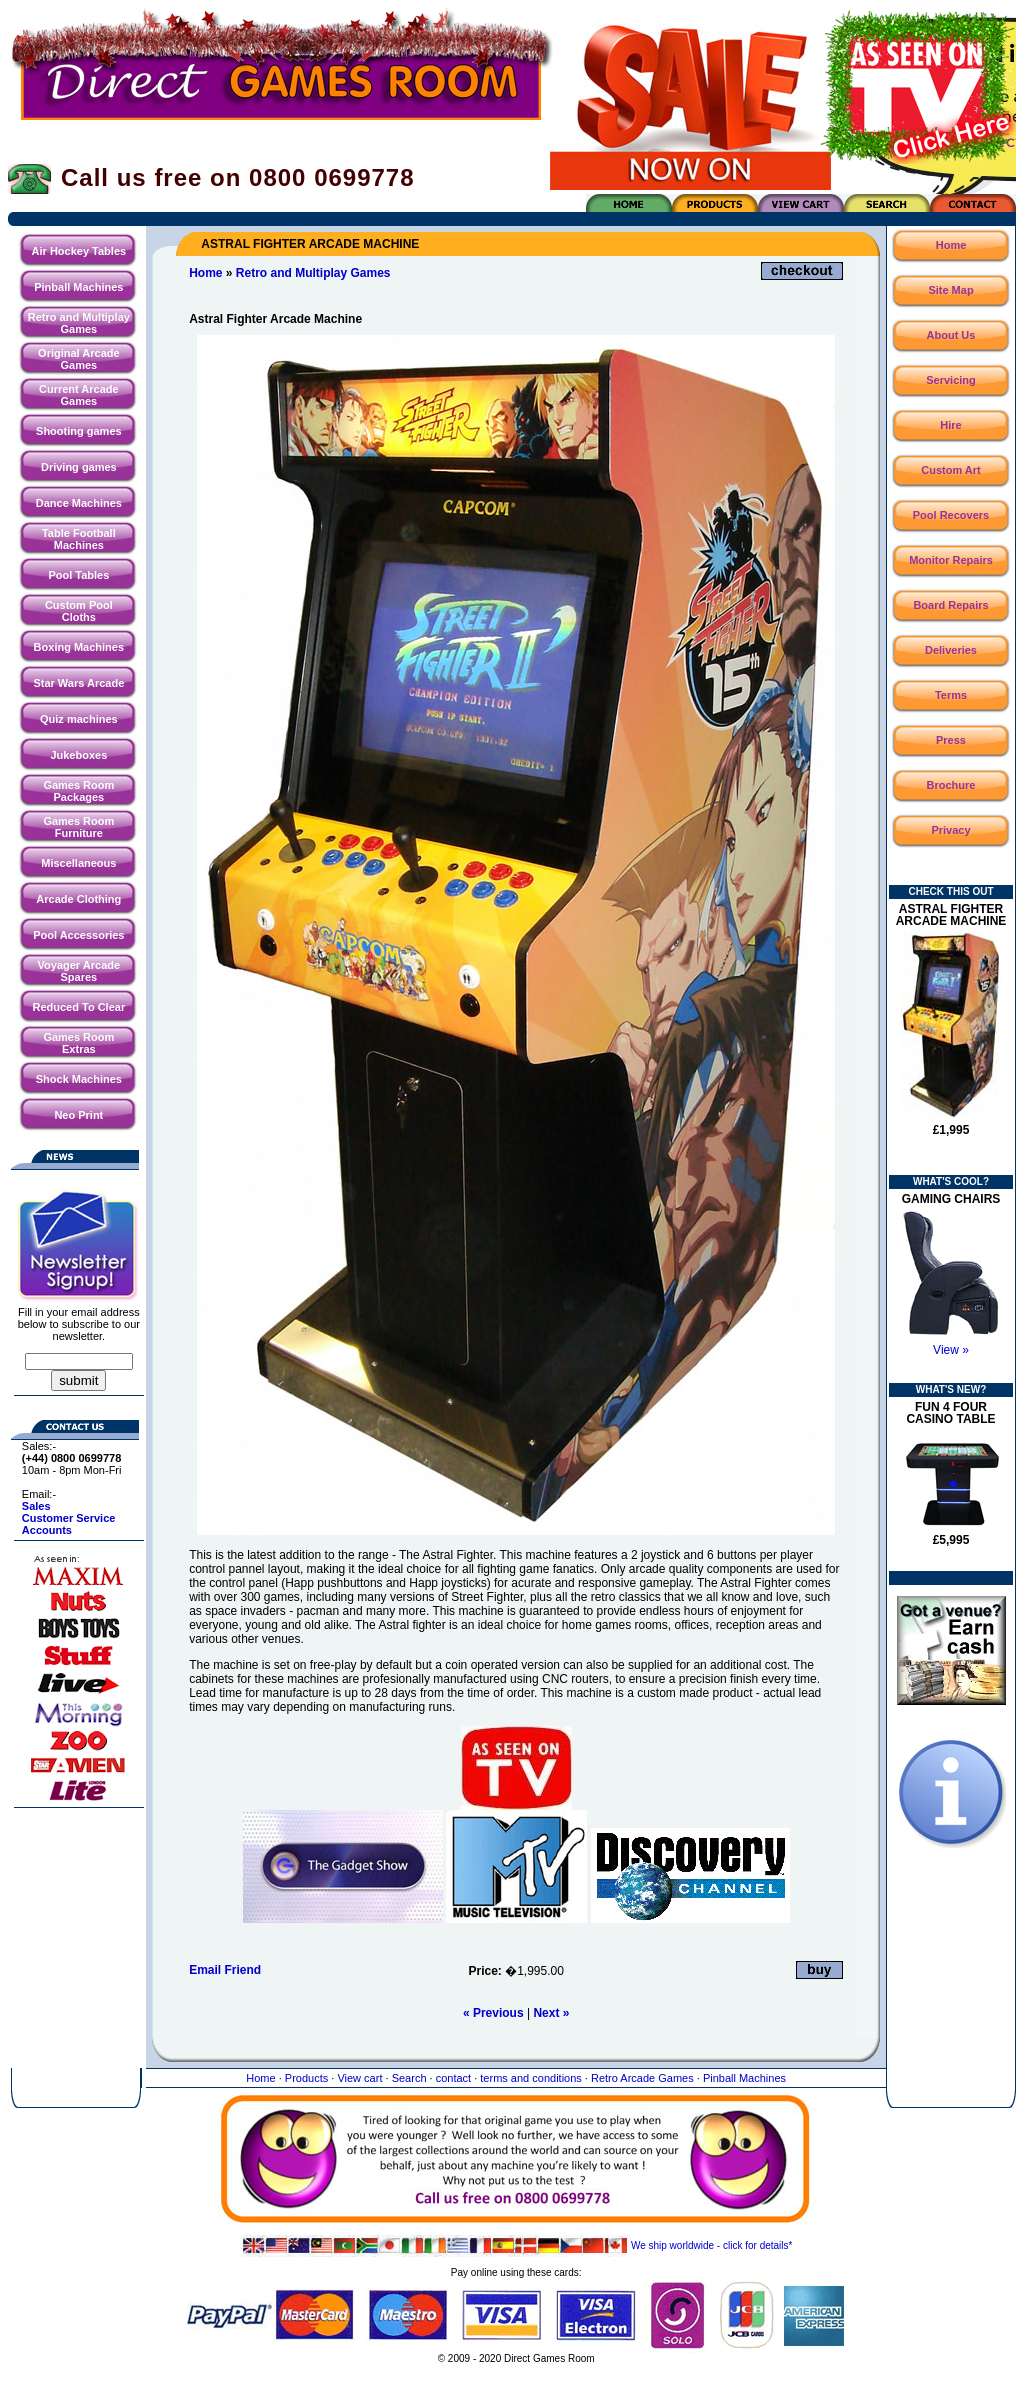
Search (409, 2078)
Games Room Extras (78, 1043)
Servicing (951, 380)
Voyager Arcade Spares (79, 971)
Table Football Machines (79, 539)
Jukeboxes (78, 755)
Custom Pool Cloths (79, 611)
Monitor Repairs (951, 560)
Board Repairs (950, 605)
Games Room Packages (78, 791)
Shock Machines (79, 1079)
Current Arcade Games (79, 395)
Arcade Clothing (78, 899)
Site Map (950, 290)
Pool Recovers (951, 515)
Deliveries (951, 650)
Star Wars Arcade (78, 683)
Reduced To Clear (78, 1007)
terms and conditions (531, 2078)
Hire (950, 425)
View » (951, 1350)
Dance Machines (79, 503)
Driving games (79, 467)
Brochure (951, 785)
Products (306, 2078)
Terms (951, 695)
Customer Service (69, 1518)
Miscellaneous (78, 863)
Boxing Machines (79, 647)
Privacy (950, 830)
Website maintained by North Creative (516, 2378)
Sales (36, 1506)
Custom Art (950, 470)
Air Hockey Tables (79, 251)
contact (453, 2078)
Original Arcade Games (79, 359)
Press (951, 740)
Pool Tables (78, 575)
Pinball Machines (78, 287)
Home (205, 273)
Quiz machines (79, 719)
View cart (359, 2078)
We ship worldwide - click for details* (516, 2245)
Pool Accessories (78, 935)
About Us (951, 335)
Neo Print (78, 1115)
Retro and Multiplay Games (79, 323)
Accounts (47, 1530)
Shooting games (79, 431)
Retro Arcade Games (642, 2078)
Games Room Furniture (78, 827)
